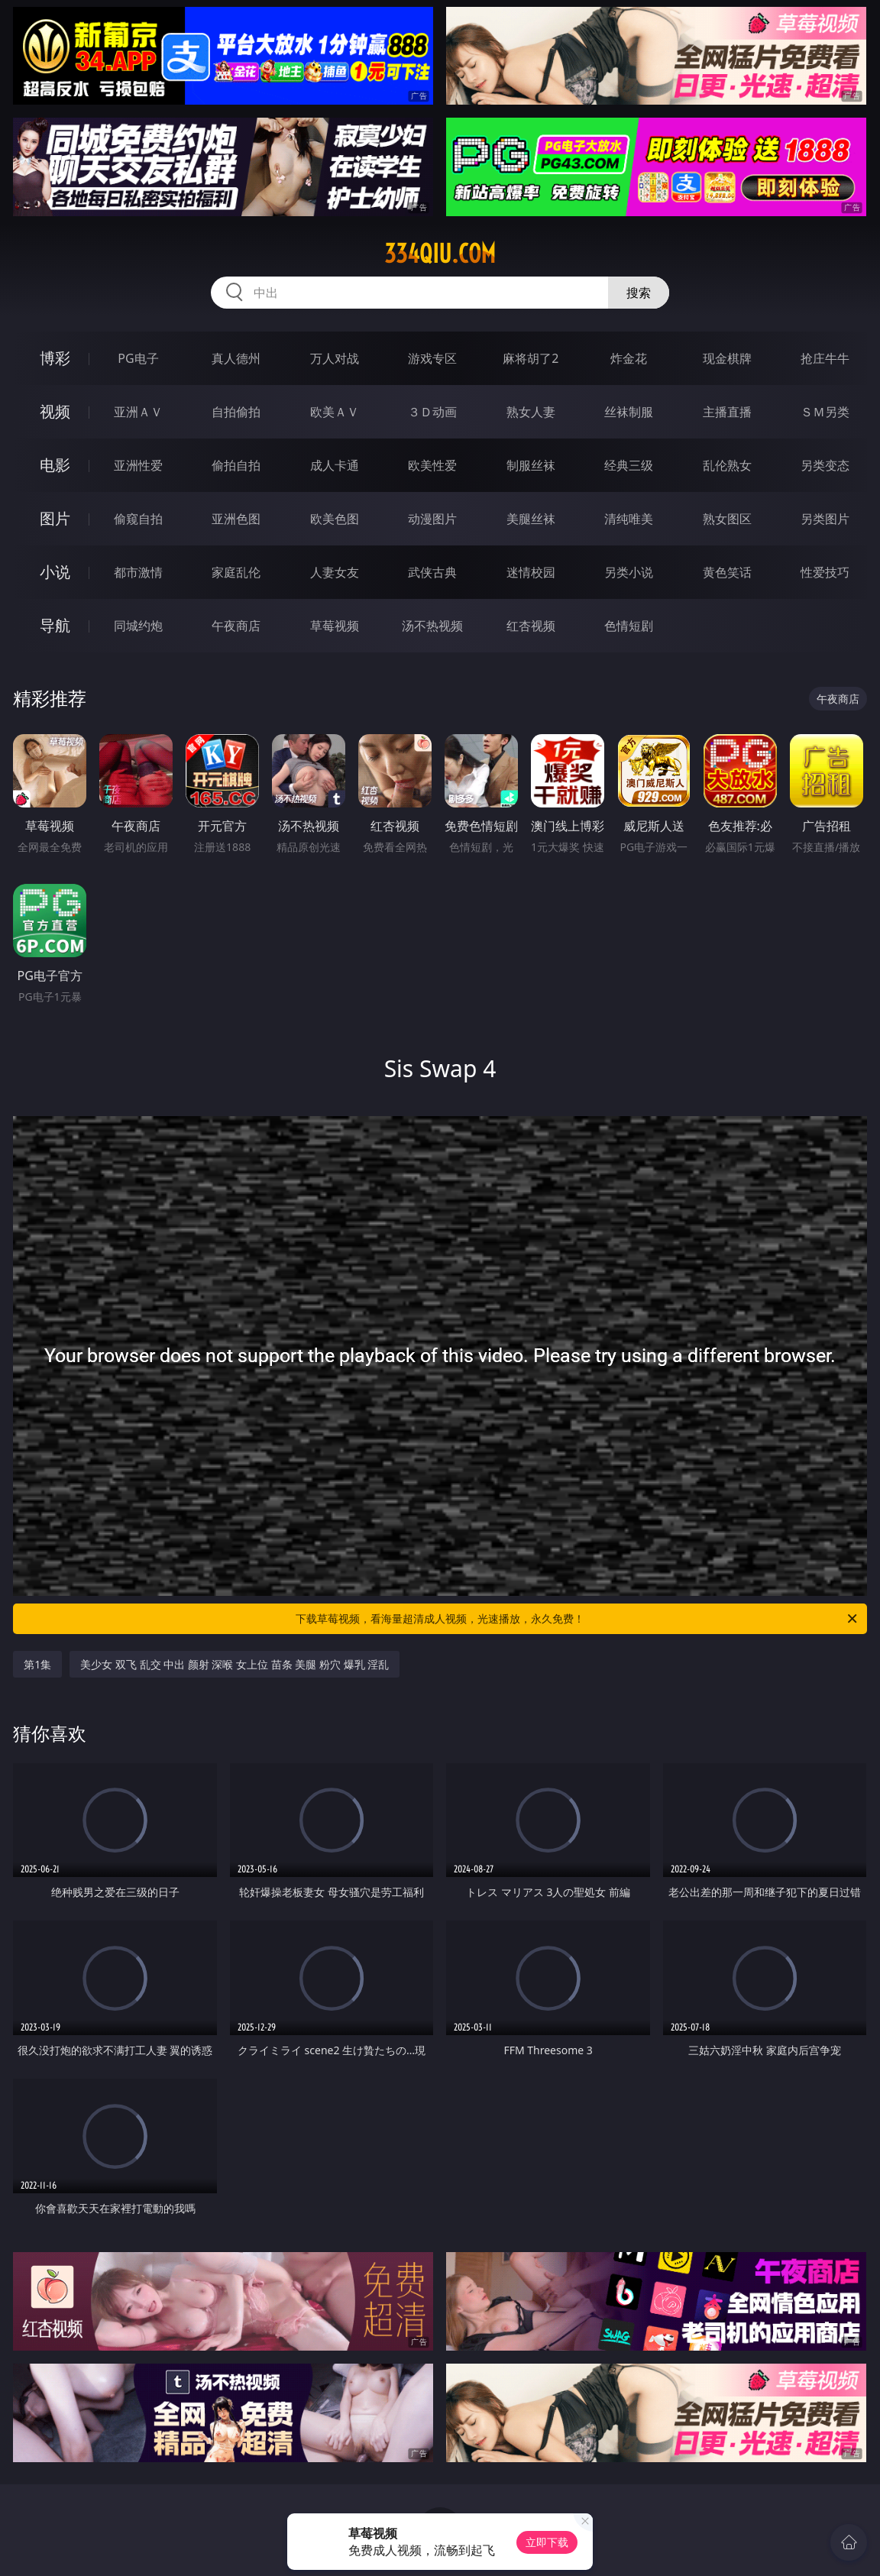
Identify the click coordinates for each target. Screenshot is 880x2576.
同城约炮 (138, 625)
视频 (55, 411)
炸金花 (628, 358)
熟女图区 (727, 518)
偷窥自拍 (138, 518)
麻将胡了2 (530, 358)
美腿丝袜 (530, 518)
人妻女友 (334, 572)
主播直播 (727, 411)
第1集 (37, 1664)
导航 (55, 625)
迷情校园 (530, 572)
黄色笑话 (727, 572)
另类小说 (628, 572)
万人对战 (334, 358)
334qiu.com (440, 253)
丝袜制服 (628, 411)
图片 (55, 518)
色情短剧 (628, 625)
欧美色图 (334, 518)
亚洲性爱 (138, 465)
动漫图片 (432, 518)
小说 (55, 571)
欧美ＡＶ (334, 411)
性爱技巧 (825, 572)
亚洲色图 (236, 518)
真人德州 (236, 358)
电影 (55, 465)
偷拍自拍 (236, 465)
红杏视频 (530, 625)
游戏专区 (432, 358)
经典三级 (628, 465)
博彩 (55, 358)
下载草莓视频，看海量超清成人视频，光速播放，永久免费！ (577, 1619)
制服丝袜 (530, 465)
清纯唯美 (628, 518)
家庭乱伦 (236, 572)
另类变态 (825, 465)
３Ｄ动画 (432, 411)
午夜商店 (236, 625)
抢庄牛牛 (825, 358)
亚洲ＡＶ (138, 411)
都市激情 (138, 572)
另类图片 (825, 518)
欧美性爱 (432, 465)
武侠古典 (432, 572)
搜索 (638, 292)
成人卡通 (334, 465)
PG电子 (138, 358)
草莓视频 (334, 625)
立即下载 (547, 2542)
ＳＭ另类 (825, 411)
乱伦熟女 (727, 465)
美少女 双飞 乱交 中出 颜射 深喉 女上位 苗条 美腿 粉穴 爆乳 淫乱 (234, 1664)
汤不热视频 (432, 625)
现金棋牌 (727, 358)
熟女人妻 (530, 411)
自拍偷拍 (236, 411)
